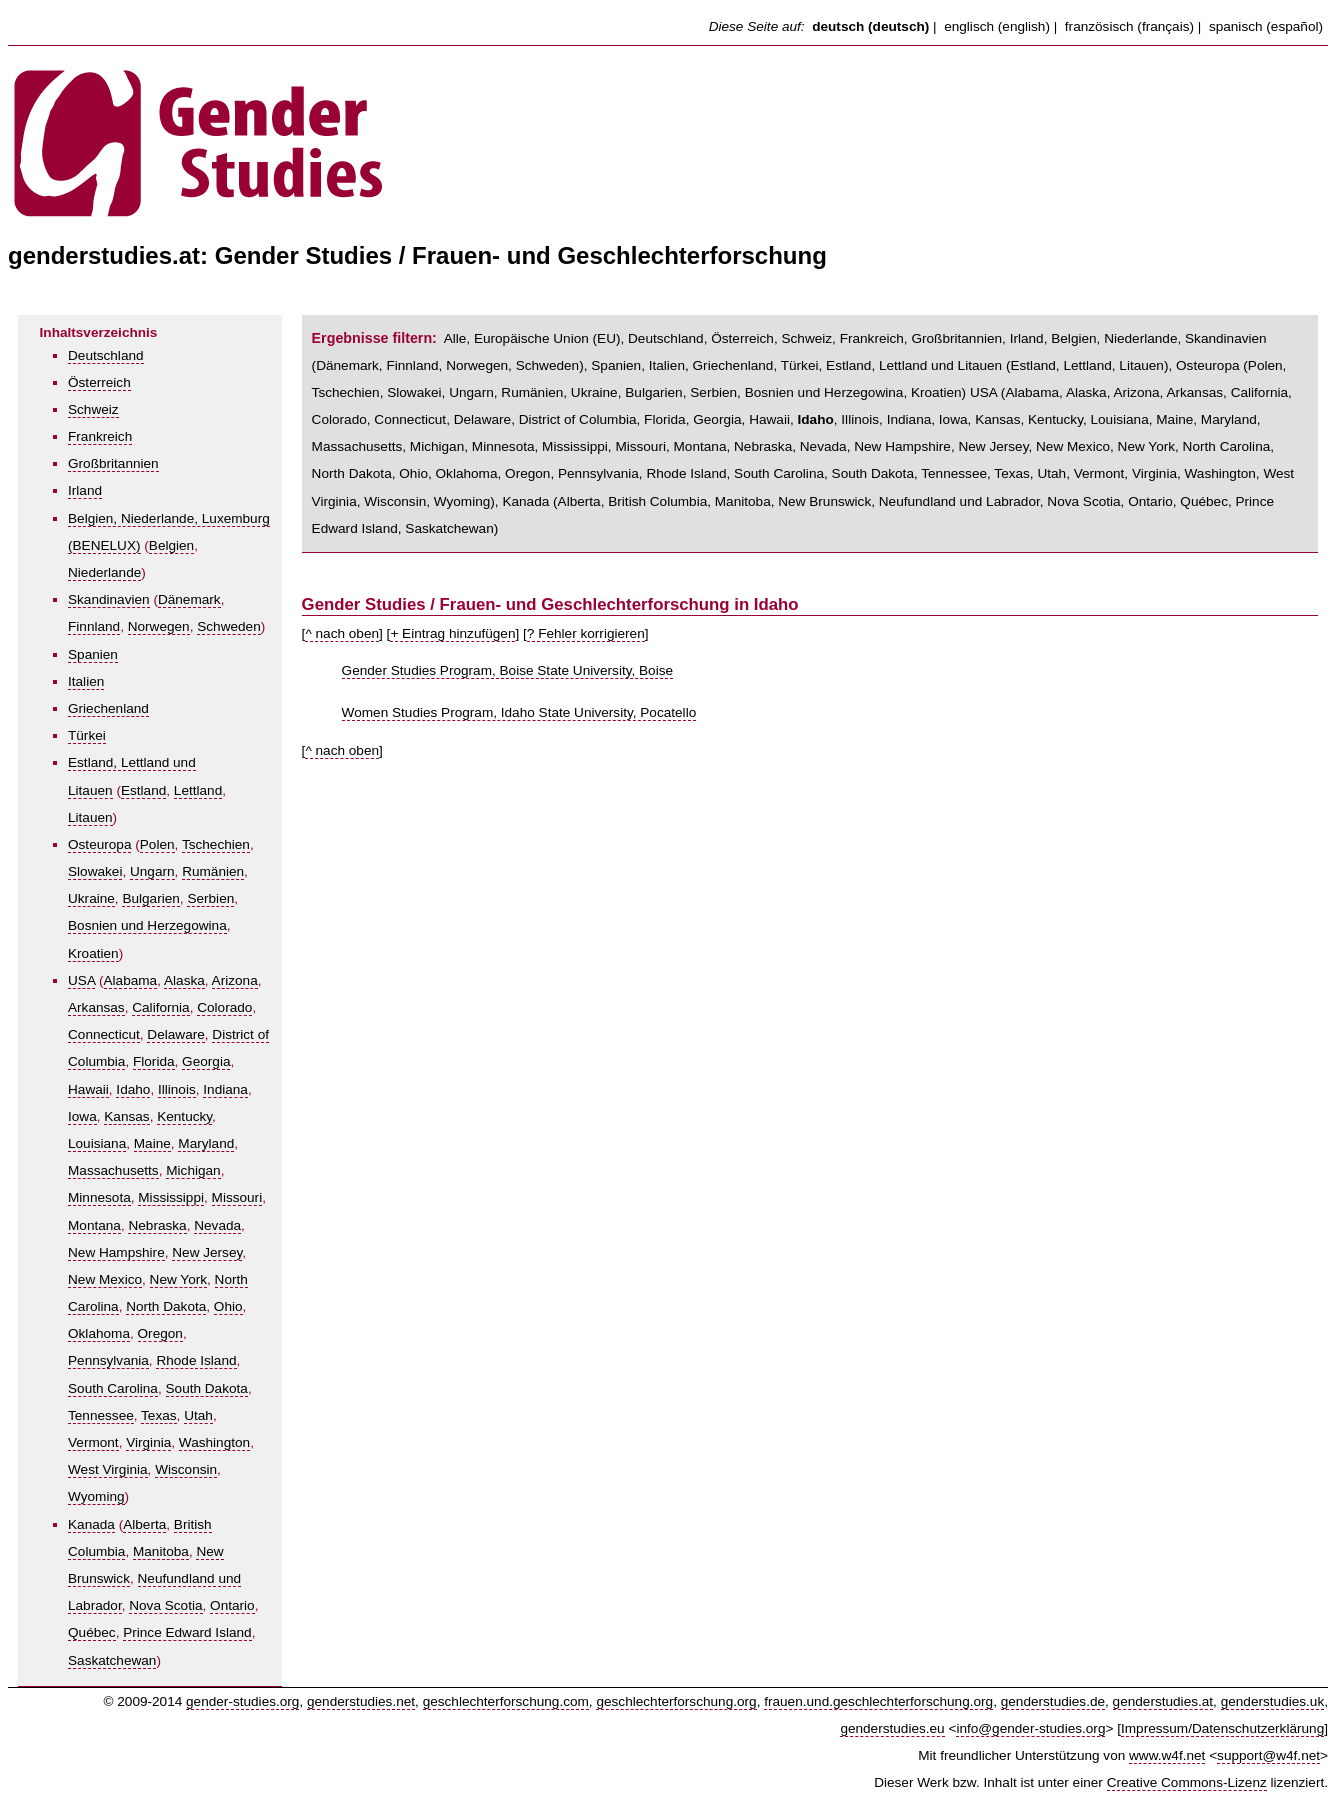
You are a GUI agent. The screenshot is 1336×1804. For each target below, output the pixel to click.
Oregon (160, 1333)
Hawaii (88, 1089)
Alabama (131, 980)
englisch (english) (997, 26)
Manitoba (161, 1551)
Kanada (91, 1524)
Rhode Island (196, 1360)
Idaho (133, 1089)
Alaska (184, 980)
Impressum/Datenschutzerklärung (1222, 1728)
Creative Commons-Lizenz (1187, 1782)
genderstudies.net (361, 1701)
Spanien (93, 654)
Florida (154, 1061)
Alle (455, 338)
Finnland (94, 626)
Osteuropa (99, 844)
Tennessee (101, 1415)
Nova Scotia (165, 1605)
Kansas (126, 1116)
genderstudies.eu (892, 1728)
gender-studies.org (242, 1701)
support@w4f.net (1268, 1755)
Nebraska (157, 1225)
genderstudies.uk (1273, 1701)
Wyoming (96, 1496)
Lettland (198, 790)
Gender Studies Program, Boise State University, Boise (507, 670)
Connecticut (104, 1034)
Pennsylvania (108, 1360)
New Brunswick (824, 501)
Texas (159, 1415)
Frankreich (100, 436)
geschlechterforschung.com (506, 1701)
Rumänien (213, 871)
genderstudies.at (1163, 1701)
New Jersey (207, 1252)
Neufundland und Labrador (959, 501)
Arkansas (96, 1007)
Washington (214, 1442)
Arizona (235, 980)
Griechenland (108, 708)
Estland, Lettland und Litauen (914, 365)
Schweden (228, 626)
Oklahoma (99, 1333)
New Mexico (105, 1279)
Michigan (193, 1170)
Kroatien (93, 953)
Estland (143, 790)
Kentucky (184, 1116)
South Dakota (207, 1388)
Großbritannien (113, 463)
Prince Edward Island (187, 1632)
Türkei (87, 735)
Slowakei (95, 871)
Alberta (144, 1524)
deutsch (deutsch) (870, 26)
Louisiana (97, 1143)
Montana (94, 1225)
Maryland (206, 1143)
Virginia (148, 1442)
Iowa (82, 1116)
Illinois (177, 1089)
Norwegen (159, 626)
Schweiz (93, 409)
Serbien (210, 898)
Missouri (237, 1197)
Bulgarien (150, 898)
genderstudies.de (1053, 1701)
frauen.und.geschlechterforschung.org (878, 1701)
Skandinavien (109, 599)
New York (178, 1279)
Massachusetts (113, 1170)
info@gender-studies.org (1030, 1728)
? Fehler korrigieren (586, 633)
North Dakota (166, 1306)
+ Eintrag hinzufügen (452, 633)
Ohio (228, 1306)
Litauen (90, 817)
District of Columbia (578, 419)
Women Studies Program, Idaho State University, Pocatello (519, 712)
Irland (85, 490)
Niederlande (104, 572)
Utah (198, 1415)
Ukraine (91, 898)
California (160, 1007)
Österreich (99, 382)
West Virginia (108, 1469)
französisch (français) (1129, 26)
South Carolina (113, 1388)
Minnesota (99, 1197)
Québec (92, 1632)
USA (81, 980)
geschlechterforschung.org (676, 1701)
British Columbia (657, 501)
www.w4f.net (1167, 1755)
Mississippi (171, 1197)
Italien (86, 681)
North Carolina (1227, 446)
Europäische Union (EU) (547, 338)
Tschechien (216, 844)
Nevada (217, 1225)
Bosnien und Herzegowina (147, 925)
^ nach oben (342, 633)
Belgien (171, 545)
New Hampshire (116, 1252)
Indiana (225, 1089)
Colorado (224, 1007)
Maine (152, 1143)
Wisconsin (186, 1469)
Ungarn (152, 871)
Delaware (175, 1034)
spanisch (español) (1266, 26)
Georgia (206, 1061)
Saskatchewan (112, 1660)
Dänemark (189, 599)
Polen (157, 844)
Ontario (232, 1605)
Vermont (93, 1442)
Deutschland (106, 355)
